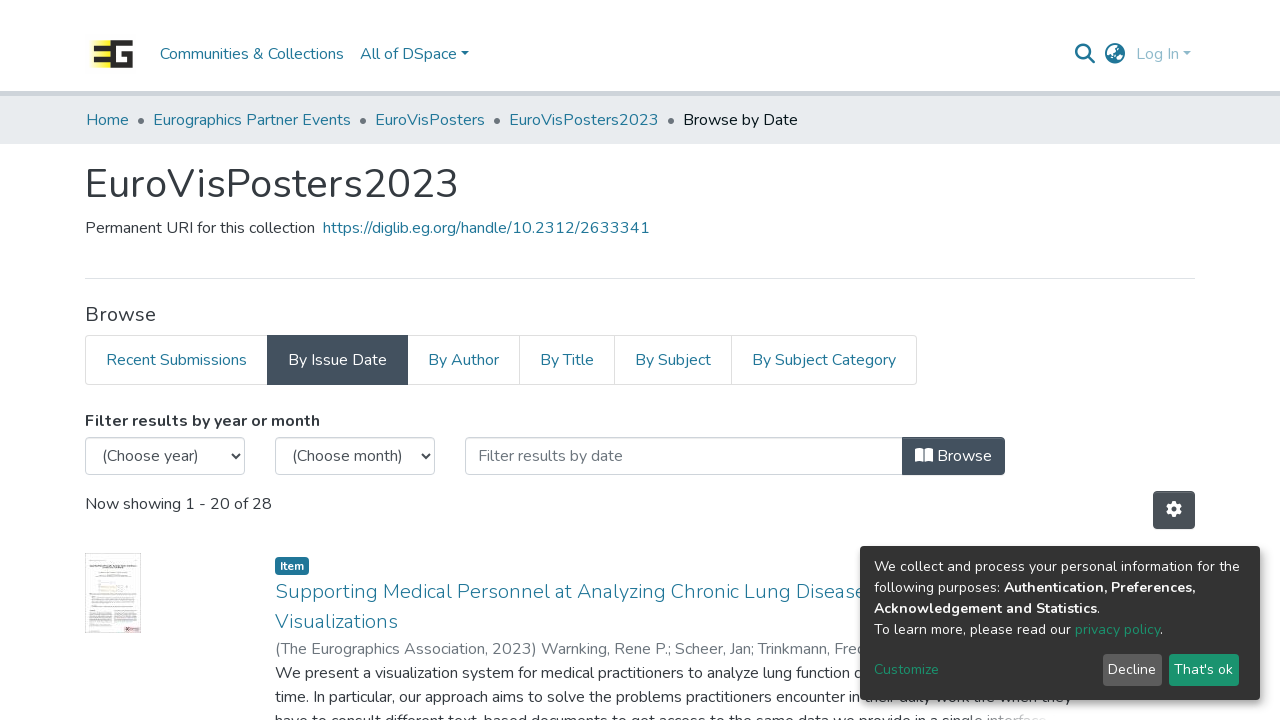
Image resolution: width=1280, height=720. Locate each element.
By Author (463, 360)
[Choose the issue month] (355, 456)
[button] (1115, 54)
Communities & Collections (252, 54)
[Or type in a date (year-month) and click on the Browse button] (684, 456)
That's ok (1203, 669)
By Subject (673, 360)
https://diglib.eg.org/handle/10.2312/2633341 (486, 228)
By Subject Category (824, 360)
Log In (1157, 54)
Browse (953, 456)
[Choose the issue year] (165, 456)
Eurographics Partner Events (252, 120)
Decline (1132, 669)
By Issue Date (337, 360)
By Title (567, 360)
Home (107, 120)
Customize (906, 669)
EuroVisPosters (430, 120)
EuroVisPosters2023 (584, 120)
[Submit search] (1085, 54)
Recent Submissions (176, 360)
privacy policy (1117, 629)
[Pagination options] (1174, 510)
